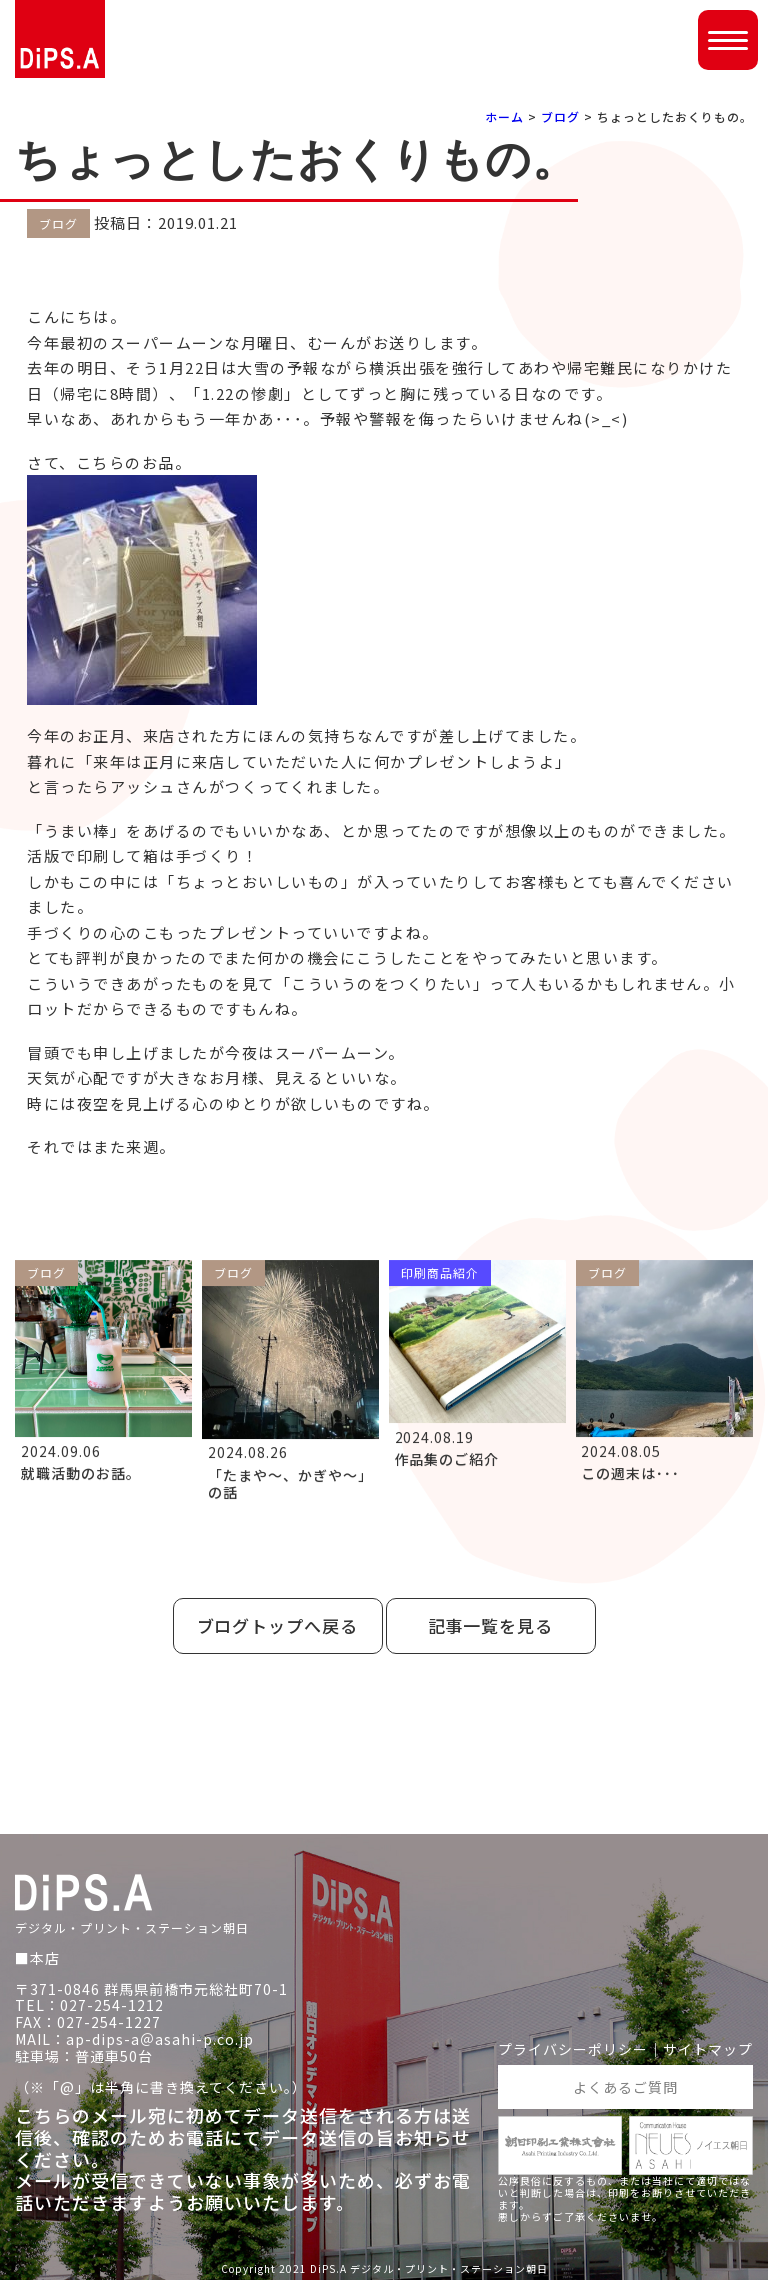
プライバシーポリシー (573, 2049)
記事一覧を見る (491, 1625)
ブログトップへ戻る (278, 1625)
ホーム (504, 116)
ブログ (560, 116)
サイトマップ (708, 2049)
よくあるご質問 (625, 2086)
